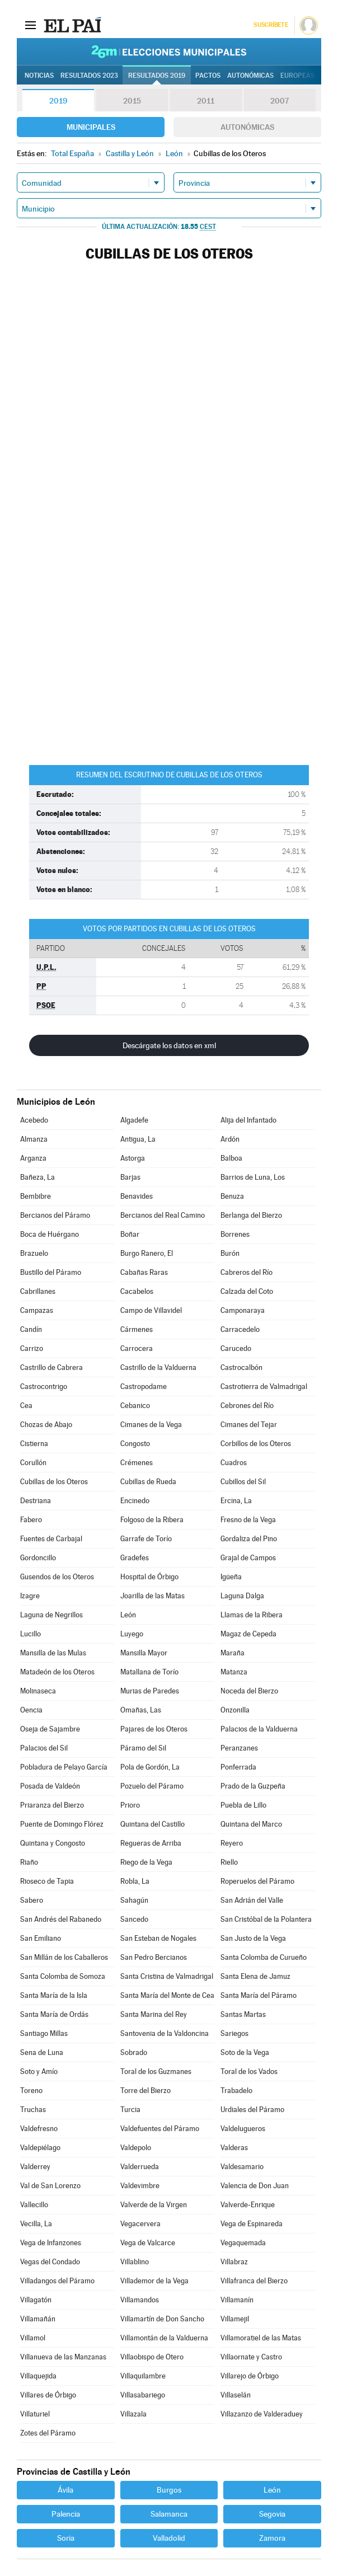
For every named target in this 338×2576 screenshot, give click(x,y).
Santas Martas (243, 2014)
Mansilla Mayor (143, 1653)
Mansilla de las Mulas (53, 1653)
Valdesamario (242, 2166)
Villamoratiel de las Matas (260, 2338)
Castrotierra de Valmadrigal (263, 1386)
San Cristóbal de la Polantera (266, 1919)
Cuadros (233, 1462)
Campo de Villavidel (151, 1310)
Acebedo (34, 1120)
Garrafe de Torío (146, 1539)
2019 (58, 100)
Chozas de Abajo (46, 1424)
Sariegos (234, 2033)
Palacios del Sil (44, 1748)
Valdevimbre (139, 2185)
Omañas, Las (140, 1710)
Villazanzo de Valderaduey (261, 2414)
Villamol (32, 2338)
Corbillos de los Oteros (255, 1443)
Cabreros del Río (246, 1272)
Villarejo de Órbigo (249, 2376)
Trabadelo (236, 2090)
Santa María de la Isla (53, 1995)
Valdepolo (135, 2147)
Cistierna (34, 1443)
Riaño (29, 1862)
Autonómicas (247, 127)
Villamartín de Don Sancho (162, 2319)
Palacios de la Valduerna (259, 1729)
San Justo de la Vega (253, 1938)
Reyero (231, 1843)
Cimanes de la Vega (151, 1424)
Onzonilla (235, 1710)
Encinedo (134, 1500)
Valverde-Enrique (247, 2204)
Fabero (31, 1519)
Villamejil (234, 2319)
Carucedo (235, 1348)
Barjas (130, 1177)
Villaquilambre (143, 2376)
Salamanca (169, 2513)
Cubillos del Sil (243, 1481)
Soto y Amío (39, 2071)
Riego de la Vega (146, 1862)
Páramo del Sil (143, 1748)
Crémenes (136, 1462)
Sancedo (134, 1919)
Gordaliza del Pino (248, 1539)
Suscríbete (271, 25)
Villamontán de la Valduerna (164, 2338)
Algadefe (134, 1120)
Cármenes (136, 1329)
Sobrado (133, 2052)
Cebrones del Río (247, 1405)
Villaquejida (38, 2376)
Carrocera (136, 1348)
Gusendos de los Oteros (57, 1577)
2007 (279, 100)
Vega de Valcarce (147, 2243)
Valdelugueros (242, 2128)
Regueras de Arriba (150, 1843)
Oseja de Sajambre (50, 1729)
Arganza (33, 1158)
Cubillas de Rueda (148, 1481)
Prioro (130, 1805)
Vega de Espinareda (251, 2224)
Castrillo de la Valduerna (158, 1367)
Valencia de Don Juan (254, 2185)
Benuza (232, 1196)
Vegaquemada (243, 2243)
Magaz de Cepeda (248, 1634)
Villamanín (237, 2300)
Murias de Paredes (149, 1691)
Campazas (36, 1310)
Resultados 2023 (89, 75)
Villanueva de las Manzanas (63, 2357)
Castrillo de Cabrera (51, 1367)
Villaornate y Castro (251, 2357)
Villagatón (35, 2300)
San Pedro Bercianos (153, 1957)
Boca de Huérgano (49, 1234)
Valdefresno (39, 2128)
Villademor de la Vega (154, 2281)
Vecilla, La (36, 2224)
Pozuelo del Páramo (152, 1786)
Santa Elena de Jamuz (255, 1976)
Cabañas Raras (144, 1272)
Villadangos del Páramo (57, 2281)
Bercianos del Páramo (55, 1215)
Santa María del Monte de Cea (167, 1995)
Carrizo (31, 1348)
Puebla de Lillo (243, 1805)
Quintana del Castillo (152, 1824)
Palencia (65, 2513)
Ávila (65, 2489)
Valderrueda (139, 2166)
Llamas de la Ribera (251, 1615)
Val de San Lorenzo (50, 2185)
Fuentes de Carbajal (51, 1539)
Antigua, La (138, 1139)
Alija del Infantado (248, 1120)
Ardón (230, 1139)
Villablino (134, 2262)
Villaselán (235, 2395)
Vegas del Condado (50, 2262)
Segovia (272, 2513)
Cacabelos (136, 1291)
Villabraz (234, 2262)
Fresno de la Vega (248, 1519)
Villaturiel (35, 2414)
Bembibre (35, 1196)
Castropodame (143, 1386)
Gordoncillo (38, 1558)
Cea (26, 1405)
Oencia (31, 1710)
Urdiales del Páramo (252, 2109)
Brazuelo (34, 1253)
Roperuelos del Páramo (257, 1881)
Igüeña (231, 1577)
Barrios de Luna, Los (252, 1177)
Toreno (31, 2090)
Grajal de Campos (248, 1558)
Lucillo (30, 1634)
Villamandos (139, 2300)
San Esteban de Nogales (158, 1938)
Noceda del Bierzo (249, 1691)
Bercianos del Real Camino (162, 1215)
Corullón (33, 1462)
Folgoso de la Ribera (152, 1519)
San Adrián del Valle (251, 1900)
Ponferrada (238, 1767)
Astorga (132, 1158)
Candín (31, 1329)
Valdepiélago (40, 2147)
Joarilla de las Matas (152, 1596)
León (128, 1615)
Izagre (30, 1596)
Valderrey (35, 2166)
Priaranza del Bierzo (52, 1805)
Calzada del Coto (246, 1291)
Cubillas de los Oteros (54, 1481)
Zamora (272, 2537)
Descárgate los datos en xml (169, 1045)
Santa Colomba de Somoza (62, 1976)
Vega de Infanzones (50, 2243)
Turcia (130, 2109)
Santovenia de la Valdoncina (164, 2033)
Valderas (234, 2147)
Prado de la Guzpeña (252, 1786)
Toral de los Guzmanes (155, 2071)
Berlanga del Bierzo (251, 1215)
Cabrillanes (37, 1291)
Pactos (207, 75)
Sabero (31, 1900)
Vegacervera (140, 2224)
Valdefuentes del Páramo (159, 2128)
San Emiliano (40, 1938)
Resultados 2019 (156, 75)
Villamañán (37, 2319)
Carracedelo (240, 1329)
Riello (229, 1862)
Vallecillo (34, 2204)
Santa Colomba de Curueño (263, 1957)
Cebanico (135, 1405)
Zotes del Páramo (48, 2433)
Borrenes (235, 1234)
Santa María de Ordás (54, 2014)
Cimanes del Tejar (248, 1424)
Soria (65, 2537)
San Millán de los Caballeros (64, 1957)
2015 (132, 100)
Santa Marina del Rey (153, 2014)
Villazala (133, 2414)
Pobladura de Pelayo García (63, 1767)
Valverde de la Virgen (153, 2204)
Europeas (297, 75)
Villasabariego (142, 2395)
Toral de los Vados (249, 2071)
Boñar (129, 1234)
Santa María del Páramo (258, 1995)
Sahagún (134, 1900)
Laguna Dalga (242, 1596)
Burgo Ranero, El (146, 1253)
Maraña (232, 1653)
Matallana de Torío (149, 1672)
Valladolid (169, 2537)
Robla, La (134, 1881)
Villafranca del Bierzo (254, 2281)
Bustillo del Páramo (50, 1272)
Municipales (91, 127)
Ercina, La (236, 1500)
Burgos (169, 2489)
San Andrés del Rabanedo (60, 1919)
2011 (205, 100)
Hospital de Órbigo (149, 1577)
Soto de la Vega (244, 2052)
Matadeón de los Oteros (57, 1672)
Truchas (33, 2109)
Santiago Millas (44, 2033)
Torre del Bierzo (145, 2090)
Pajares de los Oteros (153, 1729)
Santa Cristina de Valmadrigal (166, 1976)
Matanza (233, 1672)
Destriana (35, 1500)
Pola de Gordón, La (150, 1767)
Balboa (231, 1158)
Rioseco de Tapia (47, 1881)
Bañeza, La (37, 1177)
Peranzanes (239, 1748)
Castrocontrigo (43, 1386)
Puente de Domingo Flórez (62, 1824)
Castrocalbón (241, 1367)
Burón (230, 1253)
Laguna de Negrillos (51, 1615)
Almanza (34, 1139)
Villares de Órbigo (48, 2395)
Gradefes (134, 1558)
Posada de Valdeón (50, 1786)
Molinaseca (38, 1691)
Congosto (135, 1443)
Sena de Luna (41, 2052)
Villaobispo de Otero (152, 2357)
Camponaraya (242, 1310)
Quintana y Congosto (52, 1843)
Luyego (131, 1634)
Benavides (136, 1196)
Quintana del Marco (251, 1824)
